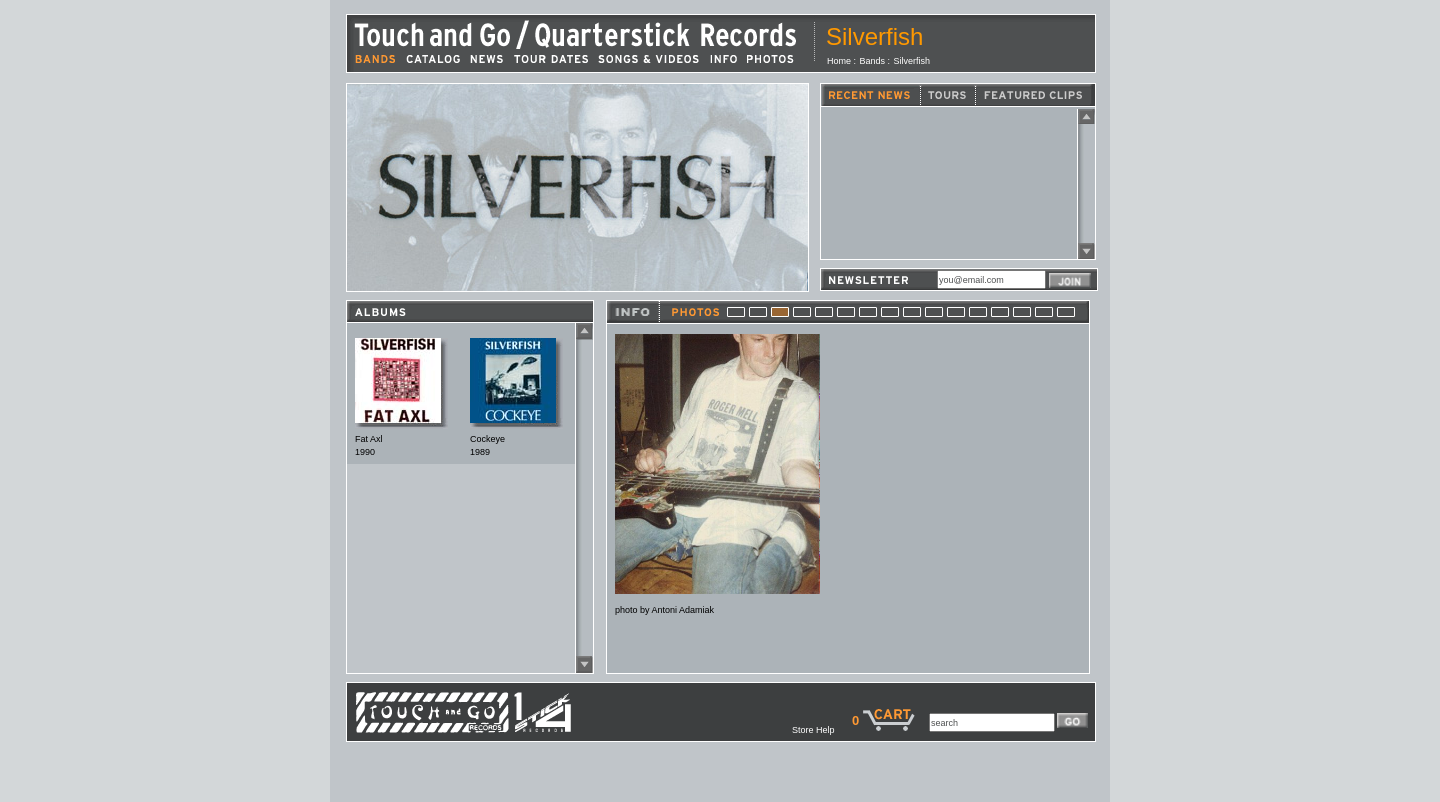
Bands (873, 61)
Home (839, 61)
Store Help (822, 730)
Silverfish (912, 61)
